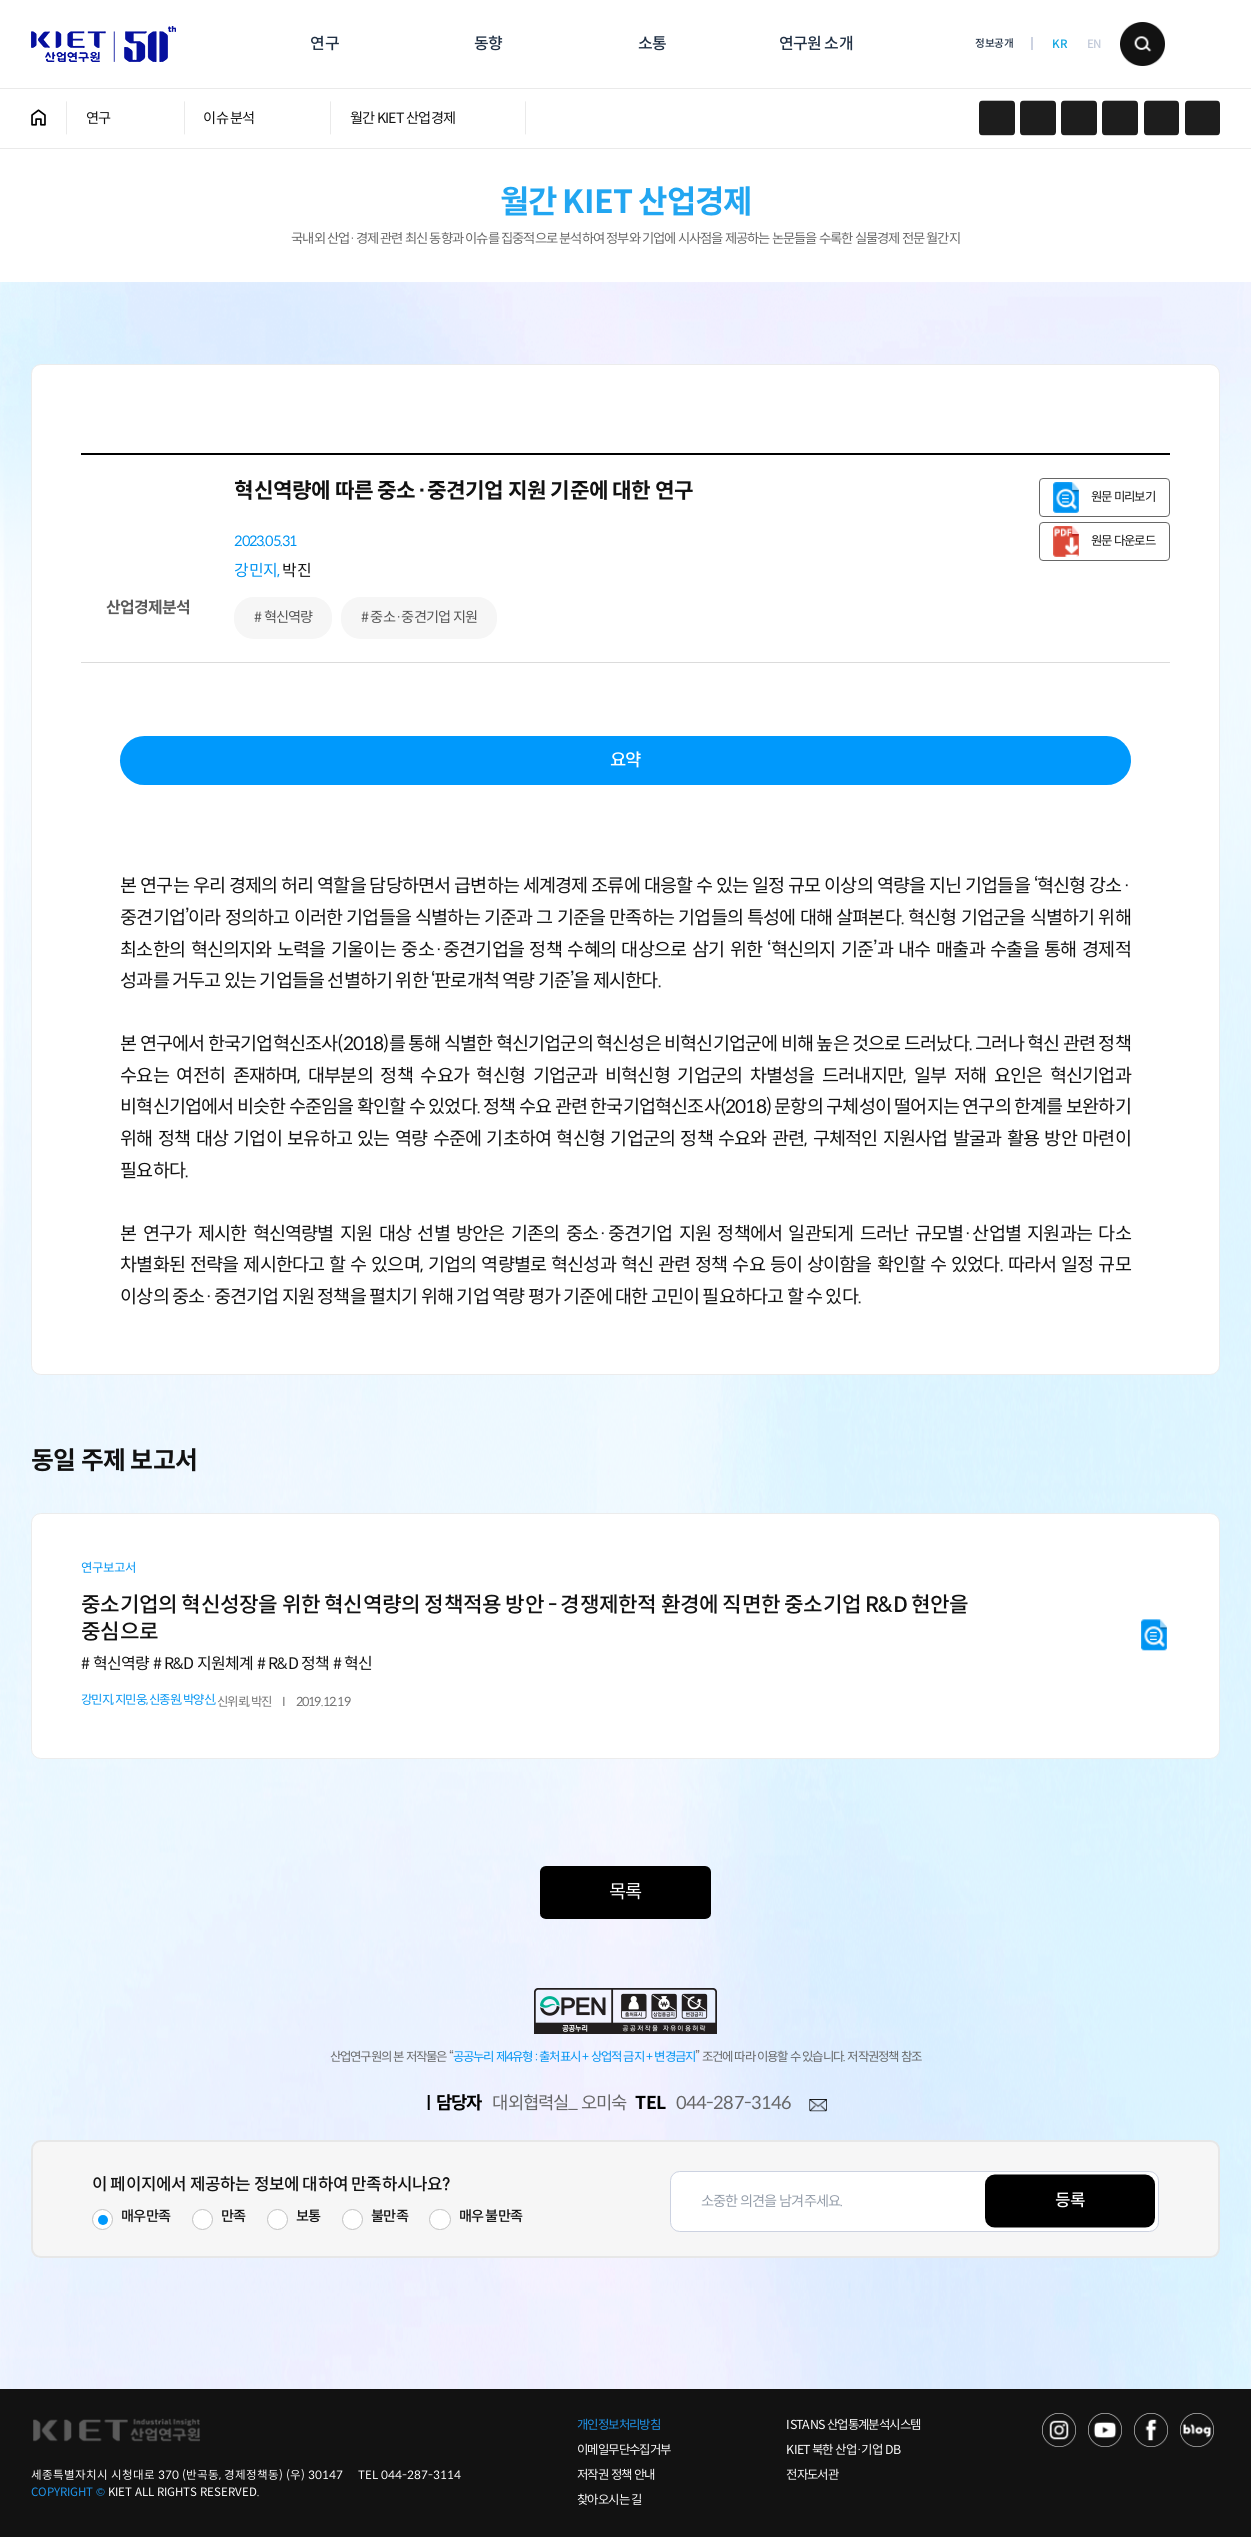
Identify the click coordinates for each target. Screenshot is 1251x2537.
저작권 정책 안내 (615, 2475)
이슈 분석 (228, 118)
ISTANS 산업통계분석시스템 (853, 2425)
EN (1094, 44)
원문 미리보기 (1123, 497)
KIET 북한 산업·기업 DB (843, 2450)
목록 (625, 1891)
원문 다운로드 (1123, 541)
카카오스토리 (996, 118)
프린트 (1119, 118)
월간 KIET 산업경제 (402, 118)
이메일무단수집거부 (623, 2450)
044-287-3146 (733, 2103)
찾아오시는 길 (609, 2500)
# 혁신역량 (283, 617)
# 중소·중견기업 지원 (419, 617)
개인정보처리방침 (618, 2425)
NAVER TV (1059, 2430)
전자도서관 (812, 2475)
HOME (39, 118)
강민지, (256, 570)
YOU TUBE (1105, 2430)
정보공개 (994, 43)
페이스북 (1037, 118)
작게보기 (1161, 118)
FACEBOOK (1151, 2430)
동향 (488, 43)
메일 (818, 2105)
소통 (652, 43)
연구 (324, 43)
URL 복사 (1078, 118)
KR (1059, 44)
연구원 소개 (816, 43)
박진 (296, 570)
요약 (625, 760)
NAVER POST (1197, 2430)
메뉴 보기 (1197, 44)
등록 (1070, 2200)
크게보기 (1202, 118)
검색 (1142, 44)
